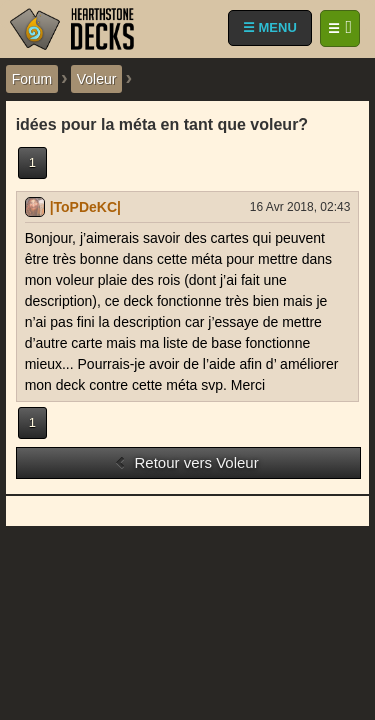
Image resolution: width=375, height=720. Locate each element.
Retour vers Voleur (186, 462)
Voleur (97, 79)
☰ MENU (270, 27)
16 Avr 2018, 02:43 (300, 207)
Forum (32, 79)
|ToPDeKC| (85, 207)
